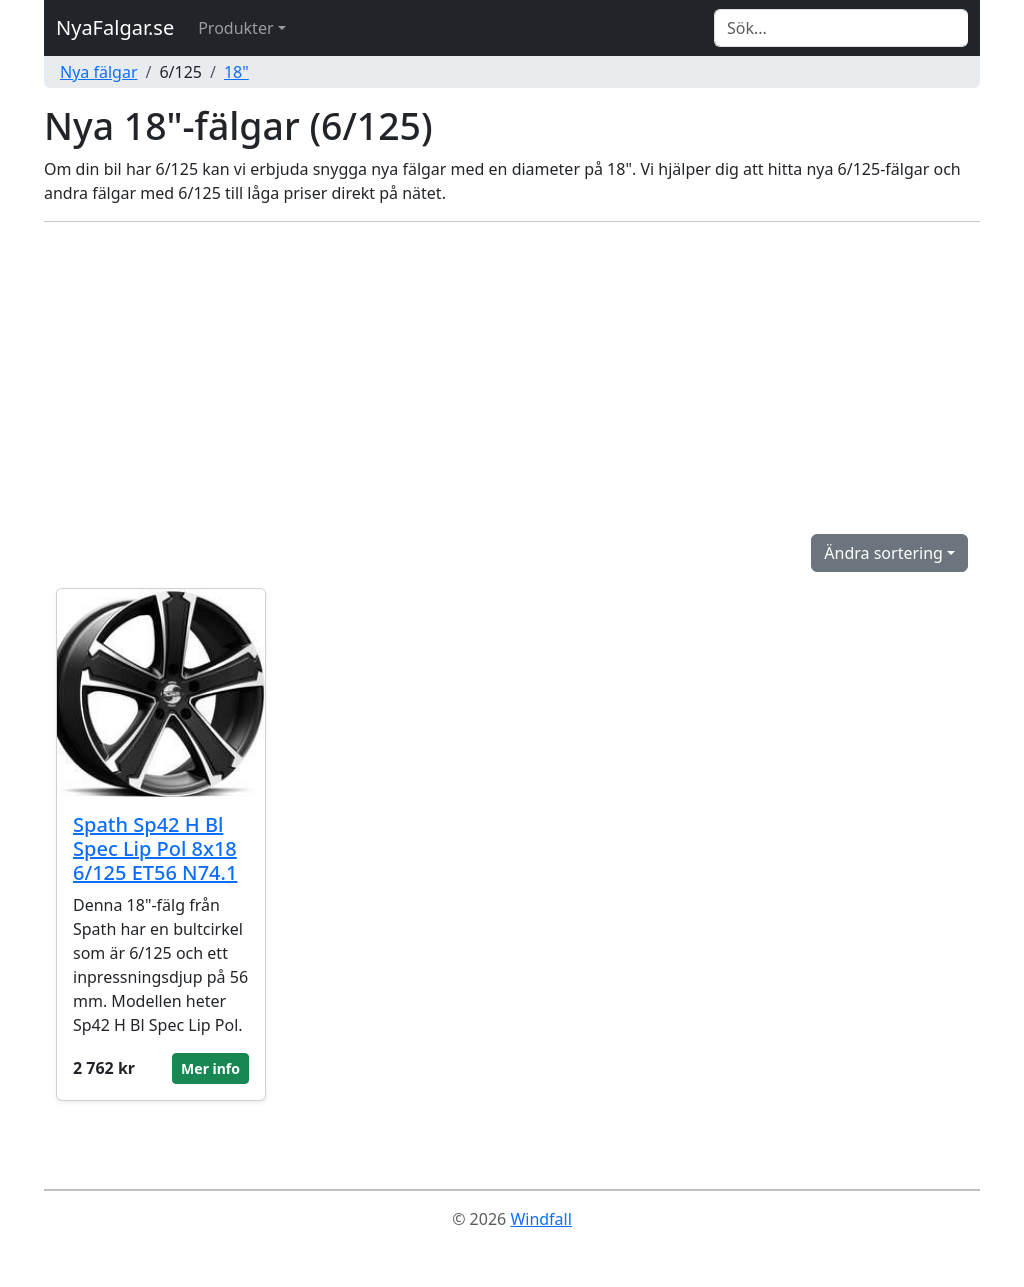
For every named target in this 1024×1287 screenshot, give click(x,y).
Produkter (235, 28)
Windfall (540, 1219)
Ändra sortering (883, 553)
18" (236, 72)
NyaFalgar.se (115, 27)
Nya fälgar (99, 72)
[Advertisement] (512, 378)
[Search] (841, 28)
